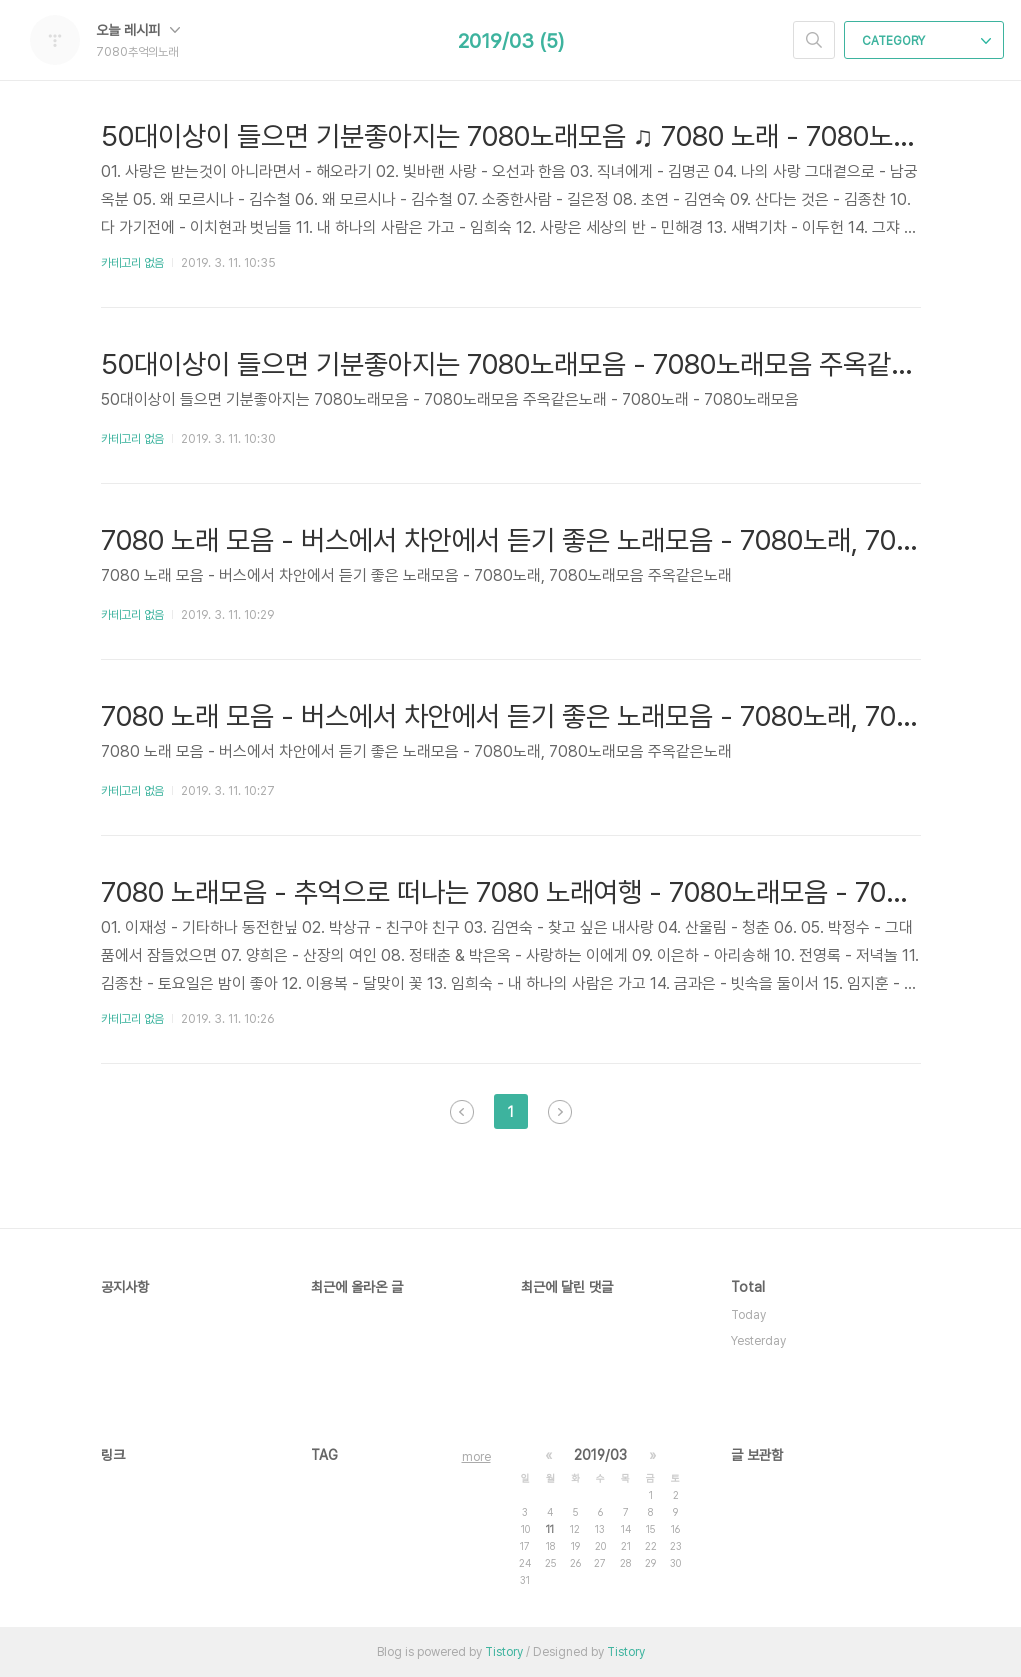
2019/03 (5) (511, 41)
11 (550, 1529)
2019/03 (600, 1455)
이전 (462, 1112)
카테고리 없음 (132, 263)
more (476, 1457)
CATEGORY (926, 41)
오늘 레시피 (138, 30)
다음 (560, 1112)
